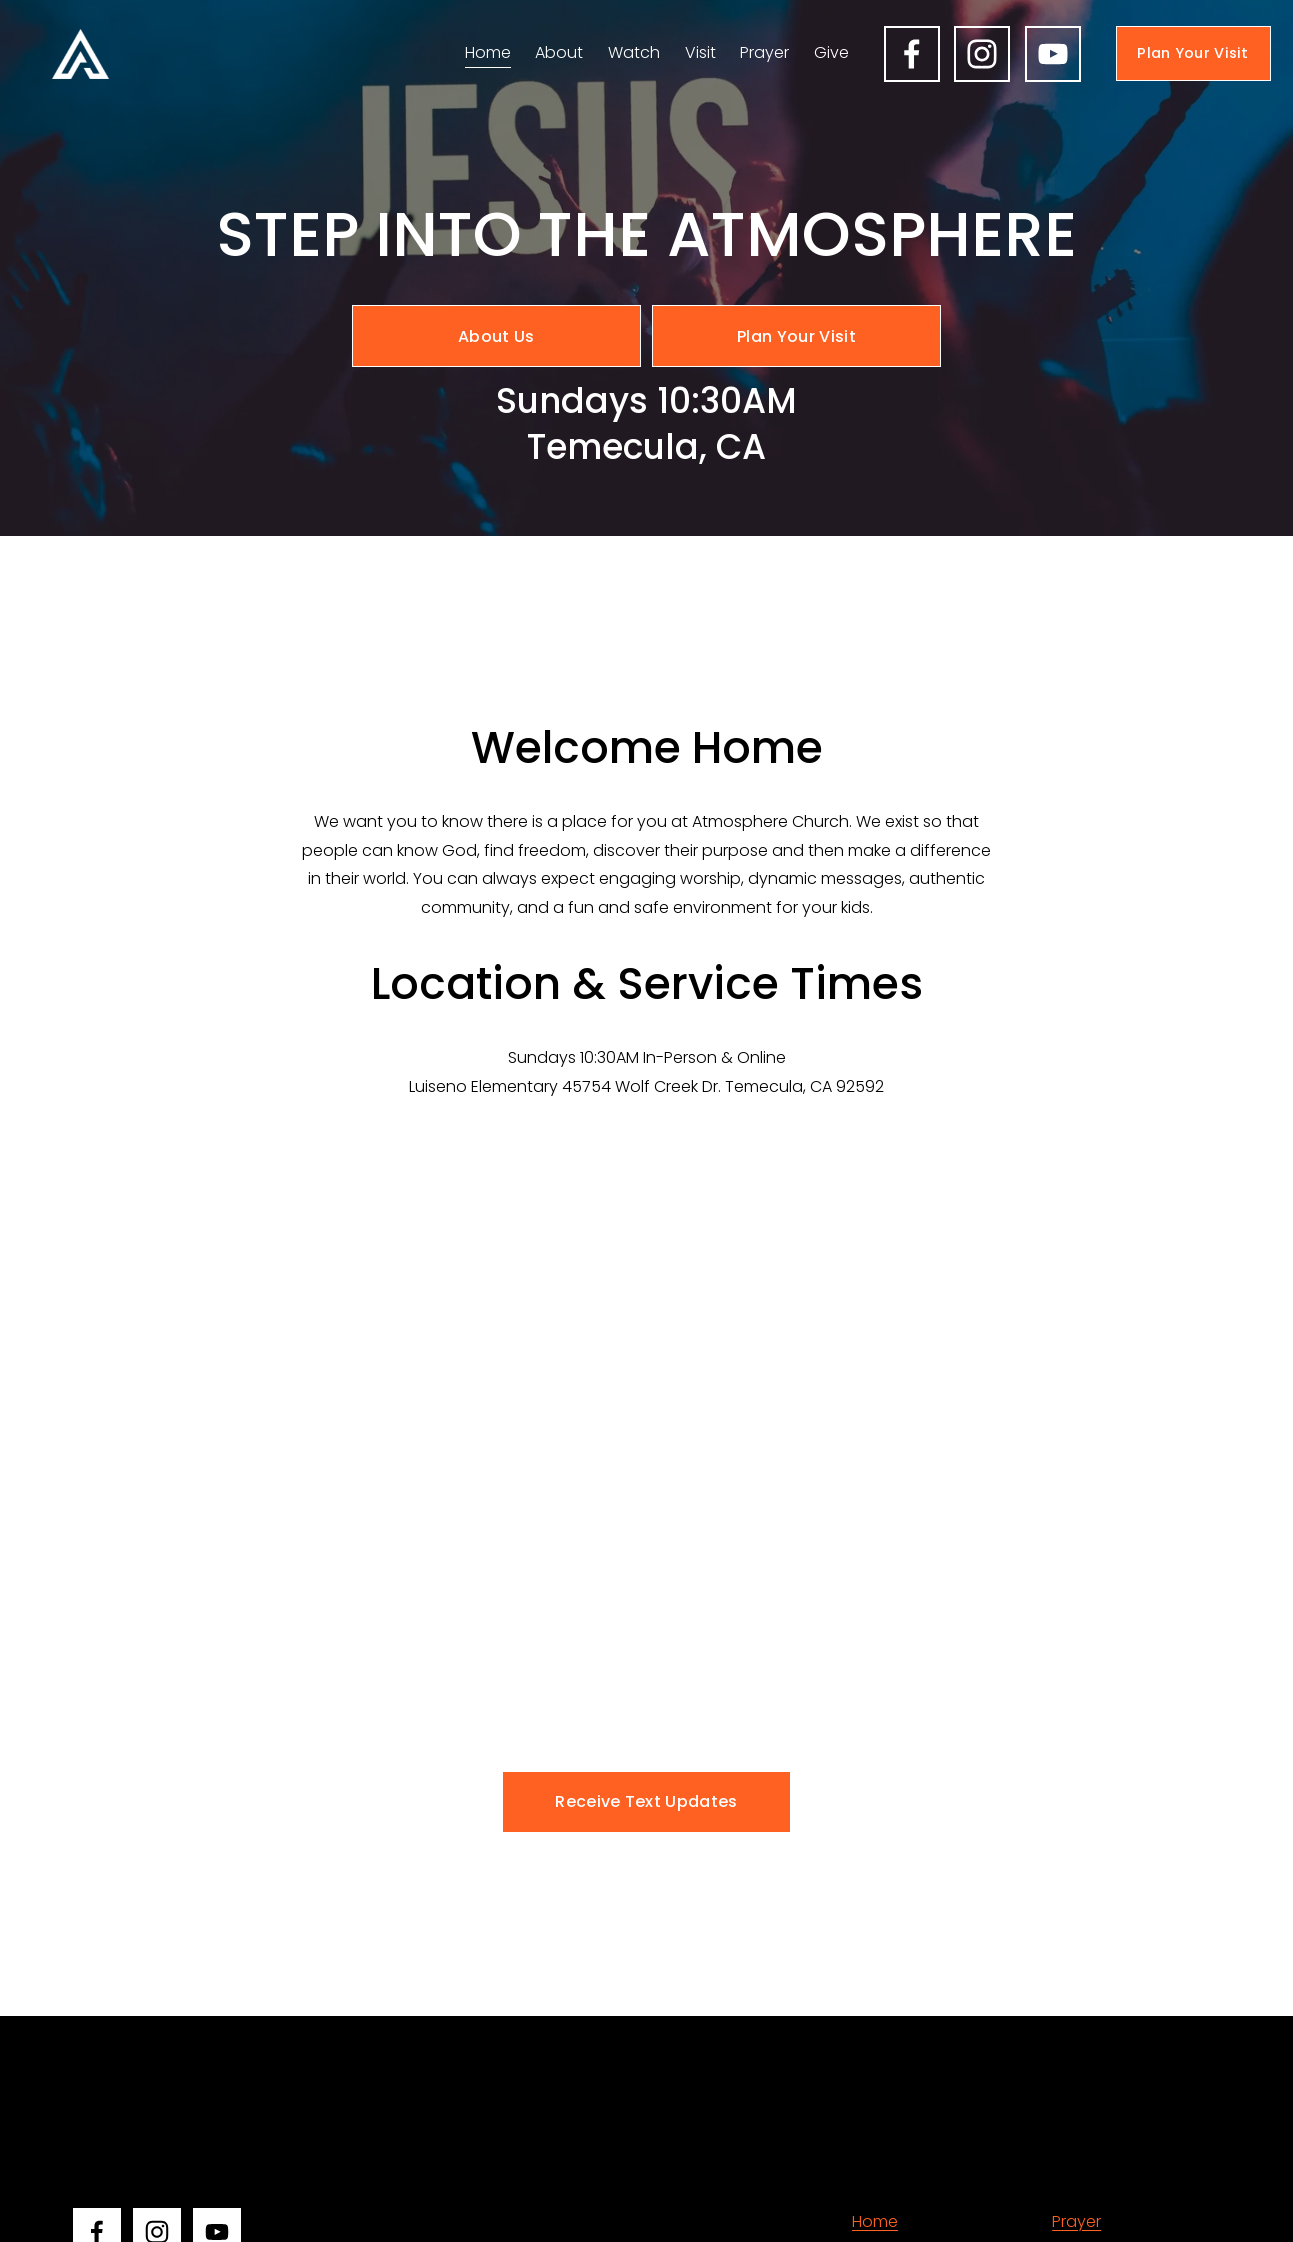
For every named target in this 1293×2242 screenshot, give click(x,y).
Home (488, 52)
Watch (634, 52)
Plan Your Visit (1192, 53)
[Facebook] (912, 54)
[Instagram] (982, 54)
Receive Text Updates (646, 1801)
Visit (700, 52)
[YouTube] (1053, 54)
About (559, 52)
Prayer (764, 52)
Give (831, 52)
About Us (496, 336)
